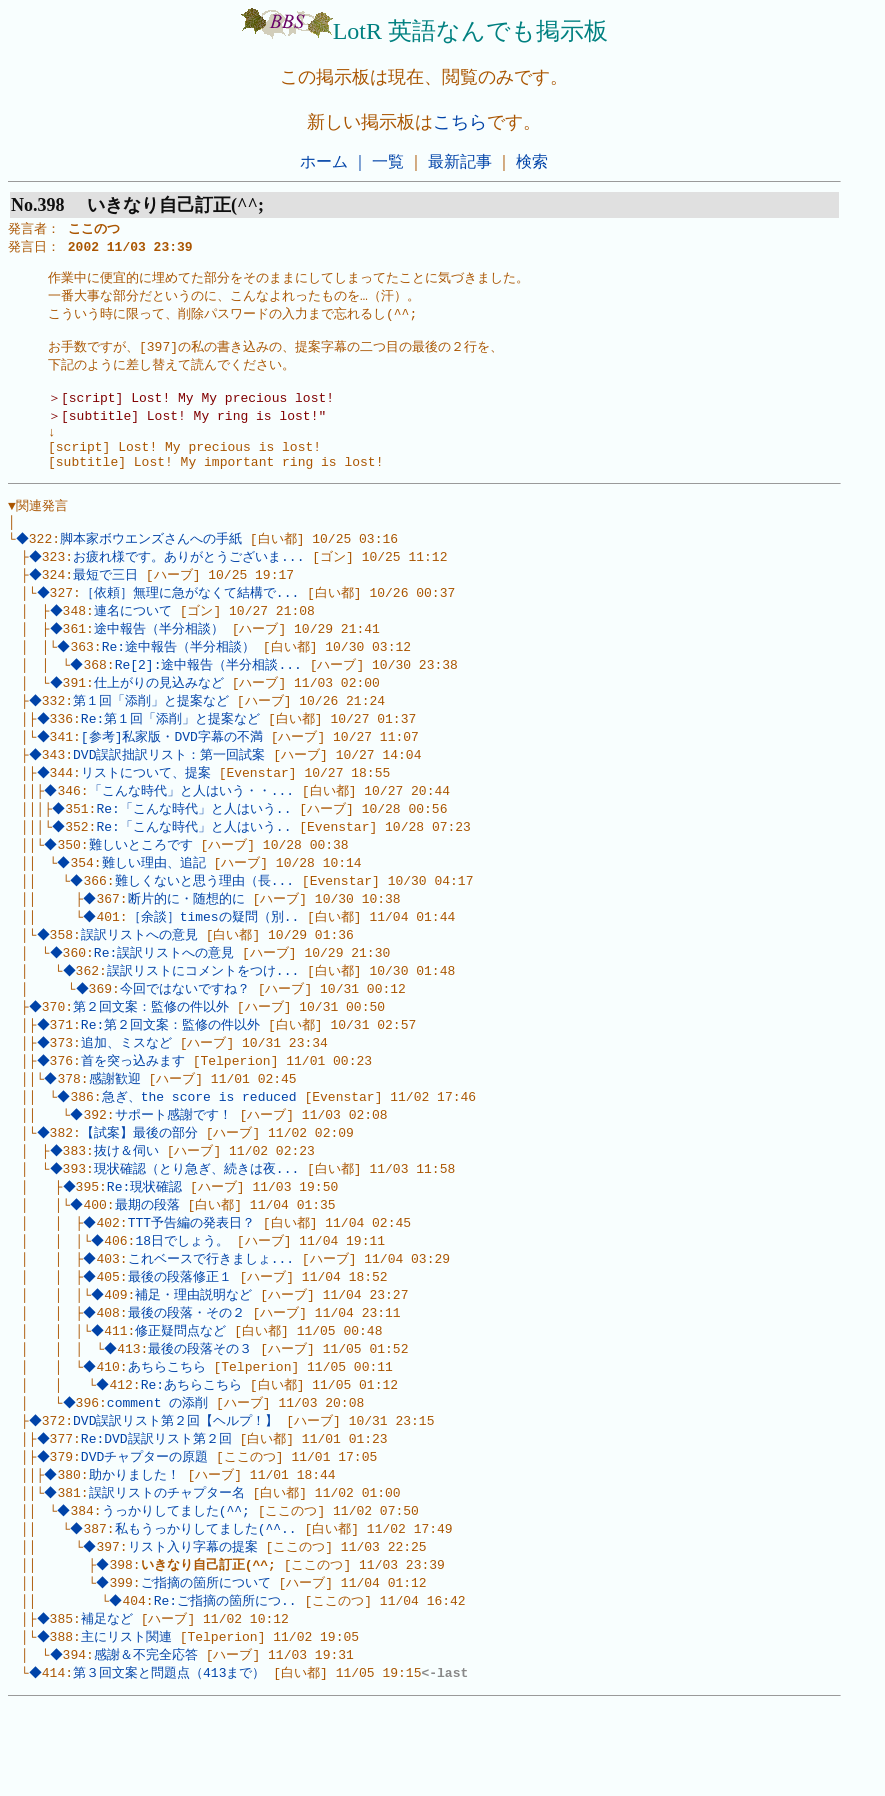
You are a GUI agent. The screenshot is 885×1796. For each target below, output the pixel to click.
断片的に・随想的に (188, 947)
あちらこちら (169, 1441)
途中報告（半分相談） (161, 662)
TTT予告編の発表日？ (193, 1289)
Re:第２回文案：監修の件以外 (172, 1080)
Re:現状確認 (146, 1251)
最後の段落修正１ (182, 1346)
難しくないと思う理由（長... (206, 928)
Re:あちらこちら (193, 1460)
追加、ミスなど (128, 1099)
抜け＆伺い (128, 1213)
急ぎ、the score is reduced (201, 1156)
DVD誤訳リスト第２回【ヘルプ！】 (178, 1498)
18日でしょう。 (185, 1308)
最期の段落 (149, 1270)
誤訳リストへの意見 (141, 985)
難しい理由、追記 (156, 909)
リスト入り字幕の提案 (195, 1631)
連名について (135, 643)
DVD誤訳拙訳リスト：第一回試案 (172, 795)
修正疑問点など (183, 1403)
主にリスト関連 (128, 1726)
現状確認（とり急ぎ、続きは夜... (198, 1232)
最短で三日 (108, 605)
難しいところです (143, 890)
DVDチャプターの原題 (146, 1536)
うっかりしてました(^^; (178, 1593)
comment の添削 (159, 1479)
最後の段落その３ (203, 1422)
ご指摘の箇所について (208, 1669)
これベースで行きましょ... (213, 1327)
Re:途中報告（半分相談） (180, 681)
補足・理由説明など (196, 1365)
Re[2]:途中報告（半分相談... (210, 700)
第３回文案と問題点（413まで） (172, 1764)
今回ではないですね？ (187, 1042)
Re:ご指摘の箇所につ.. (227, 1688)
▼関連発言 (38, 530)
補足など (109, 1707)
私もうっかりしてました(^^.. (208, 1612)
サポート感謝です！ (175, 1175)
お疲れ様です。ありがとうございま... (191, 586)
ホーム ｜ (334, 161)
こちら (460, 122)
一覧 (388, 161)
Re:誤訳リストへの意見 (166, 1004)
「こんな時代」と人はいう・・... (193, 833)
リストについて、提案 (148, 814)
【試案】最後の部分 (141, 1194)
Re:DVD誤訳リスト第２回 (158, 1517)
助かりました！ (136, 1555)
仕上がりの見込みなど (161, 719)
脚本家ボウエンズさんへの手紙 (154, 567)
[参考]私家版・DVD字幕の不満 (174, 776)
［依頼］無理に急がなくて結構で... (192, 624)
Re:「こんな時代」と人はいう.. (196, 852)
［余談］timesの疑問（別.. (216, 966)
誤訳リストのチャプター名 (169, 1574)
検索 (532, 161)
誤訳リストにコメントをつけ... (205, 1023)
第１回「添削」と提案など (154, 738)
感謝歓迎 (117, 1137)
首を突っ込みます (135, 1118)
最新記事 (460, 161)
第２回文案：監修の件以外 (154, 1061)
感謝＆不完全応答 (148, 1745)
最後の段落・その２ (188, 1384)
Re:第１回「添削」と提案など (172, 757)
